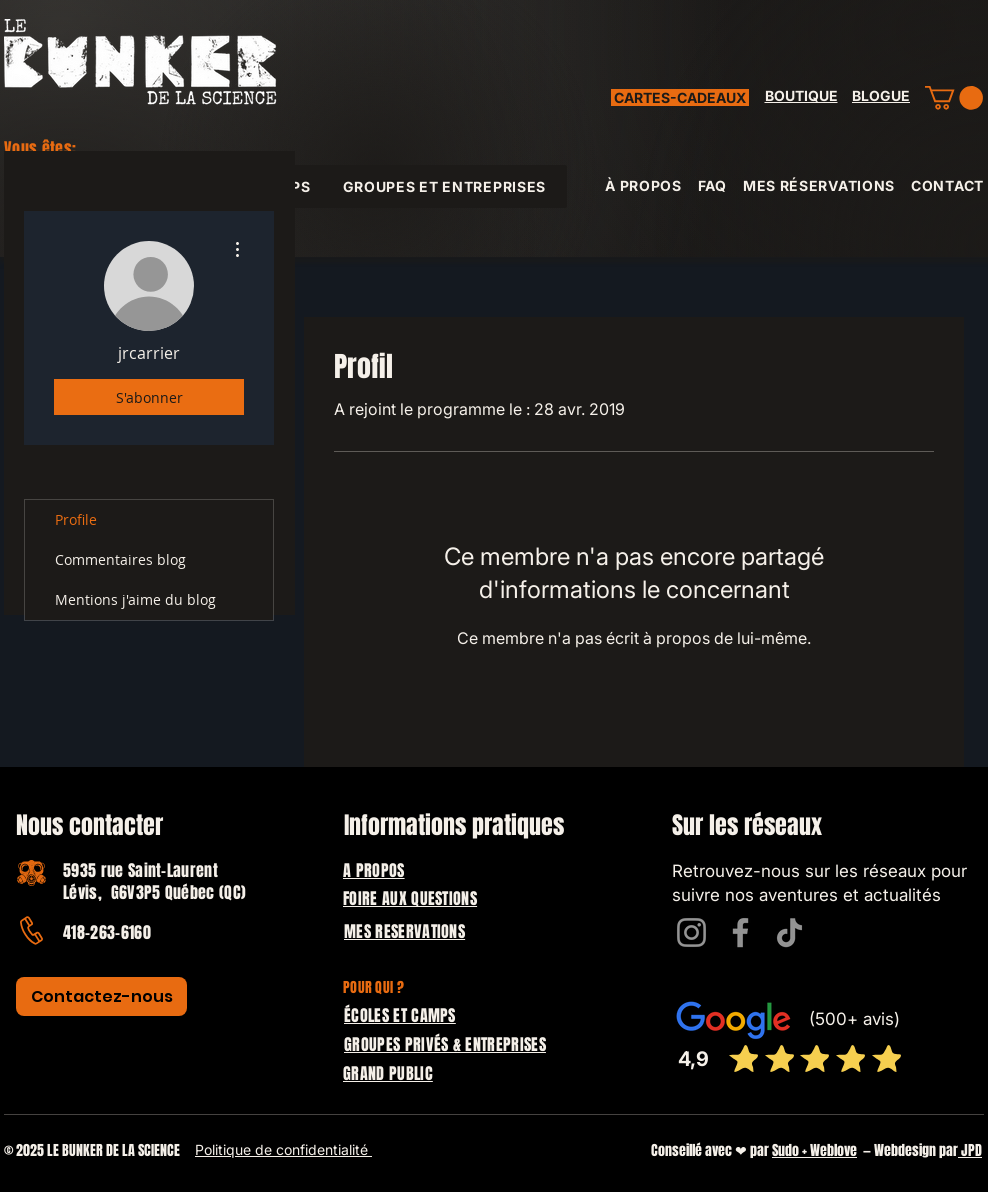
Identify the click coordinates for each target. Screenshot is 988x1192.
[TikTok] (789, 932)
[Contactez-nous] (101, 996)
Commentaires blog (120, 559)
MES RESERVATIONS (404, 931)
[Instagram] (691, 932)
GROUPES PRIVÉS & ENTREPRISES (445, 1044)
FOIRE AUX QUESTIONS (410, 898)
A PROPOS (374, 870)
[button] (954, 98)
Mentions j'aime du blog (135, 599)
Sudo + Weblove (814, 1150)
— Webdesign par (907, 1150)
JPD (970, 1150)
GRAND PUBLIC (388, 1073)
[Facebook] (740, 932)
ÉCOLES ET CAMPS (400, 1015)
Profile (76, 519)
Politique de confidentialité (283, 1149)
